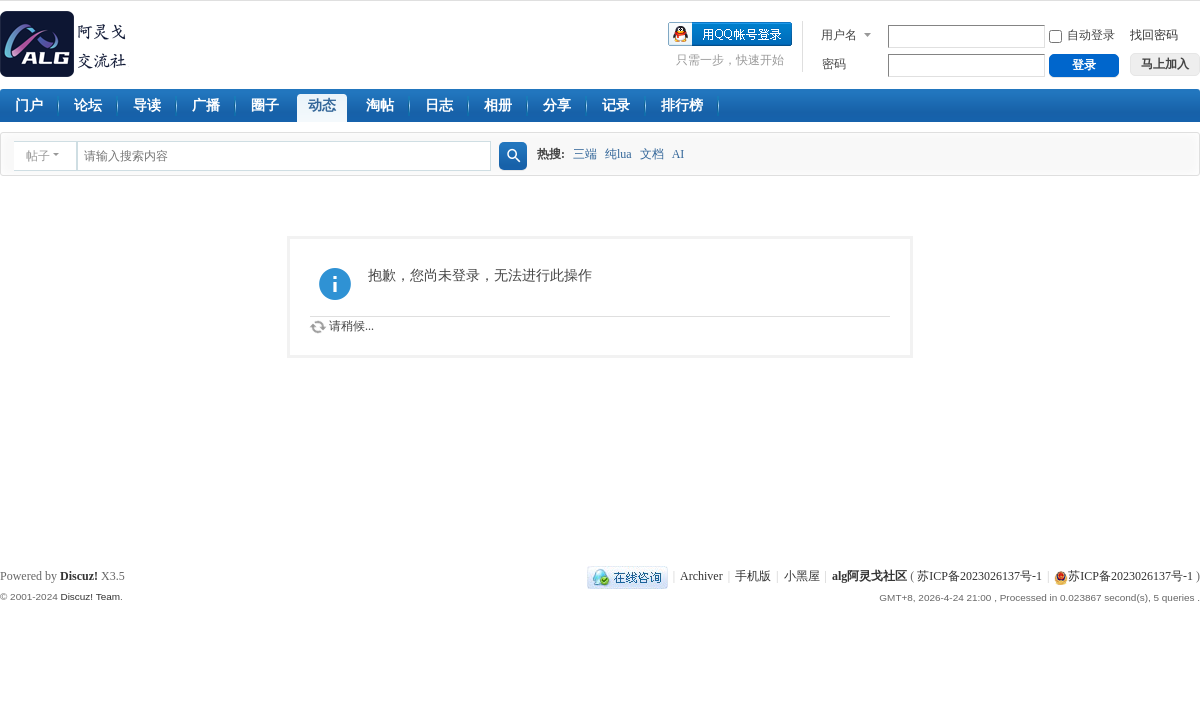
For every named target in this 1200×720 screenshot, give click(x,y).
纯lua (618, 154)
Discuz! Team (90, 596)
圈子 (265, 105)
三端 (585, 154)
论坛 (88, 105)
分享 (557, 105)
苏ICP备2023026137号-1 (979, 576)
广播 (206, 105)
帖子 (38, 156)
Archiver (701, 576)
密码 (834, 64)
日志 (439, 105)
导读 (147, 105)
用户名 (839, 35)
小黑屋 (802, 576)
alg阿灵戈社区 (869, 576)
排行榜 (682, 105)
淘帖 (380, 105)
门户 (29, 105)
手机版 (753, 576)
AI (678, 154)
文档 (652, 154)
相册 (498, 105)
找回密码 (1154, 35)
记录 (616, 105)
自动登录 (1082, 35)
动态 (322, 105)
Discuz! (79, 576)
